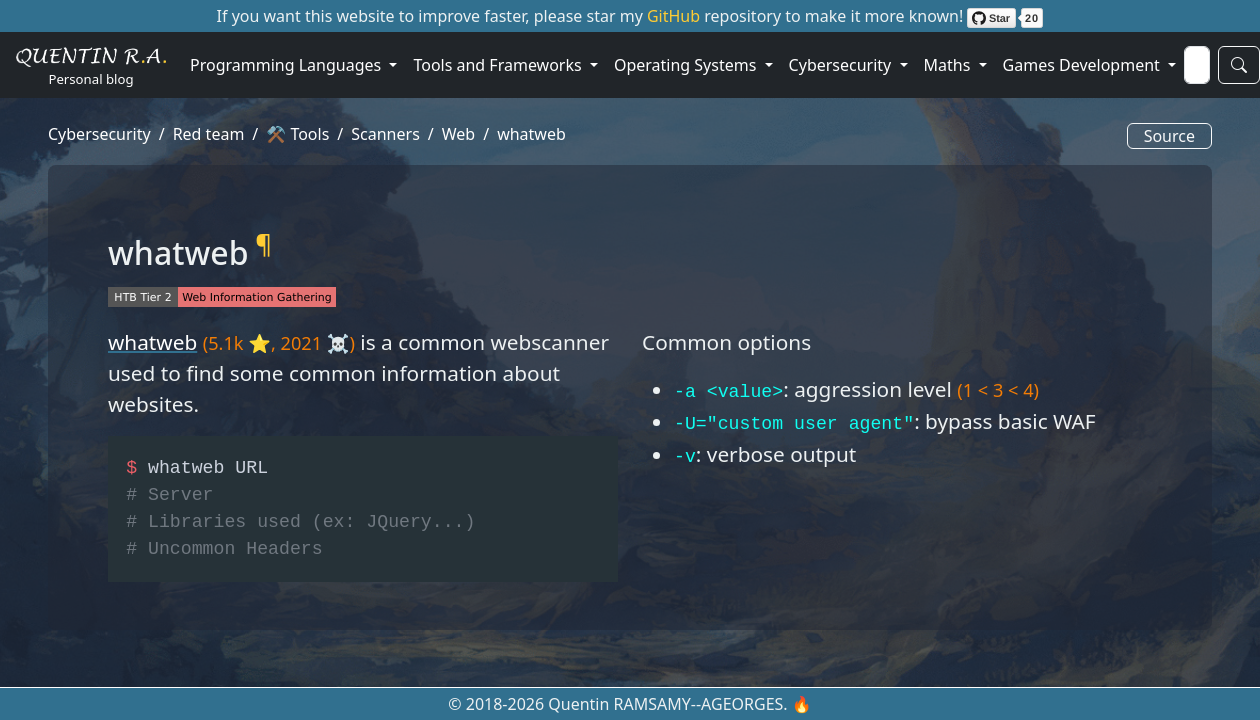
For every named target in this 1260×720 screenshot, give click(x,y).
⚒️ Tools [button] (297, 134)
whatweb (152, 342)
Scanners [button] (385, 134)
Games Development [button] (1083, 65)
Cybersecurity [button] (842, 65)
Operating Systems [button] (687, 65)
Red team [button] (209, 134)
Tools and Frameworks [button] (499, 65)
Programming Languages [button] (287, 65)
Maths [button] (949, 65)
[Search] (1197, 65)
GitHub (675, 16)
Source (1169, 136)
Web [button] (458, 134)
